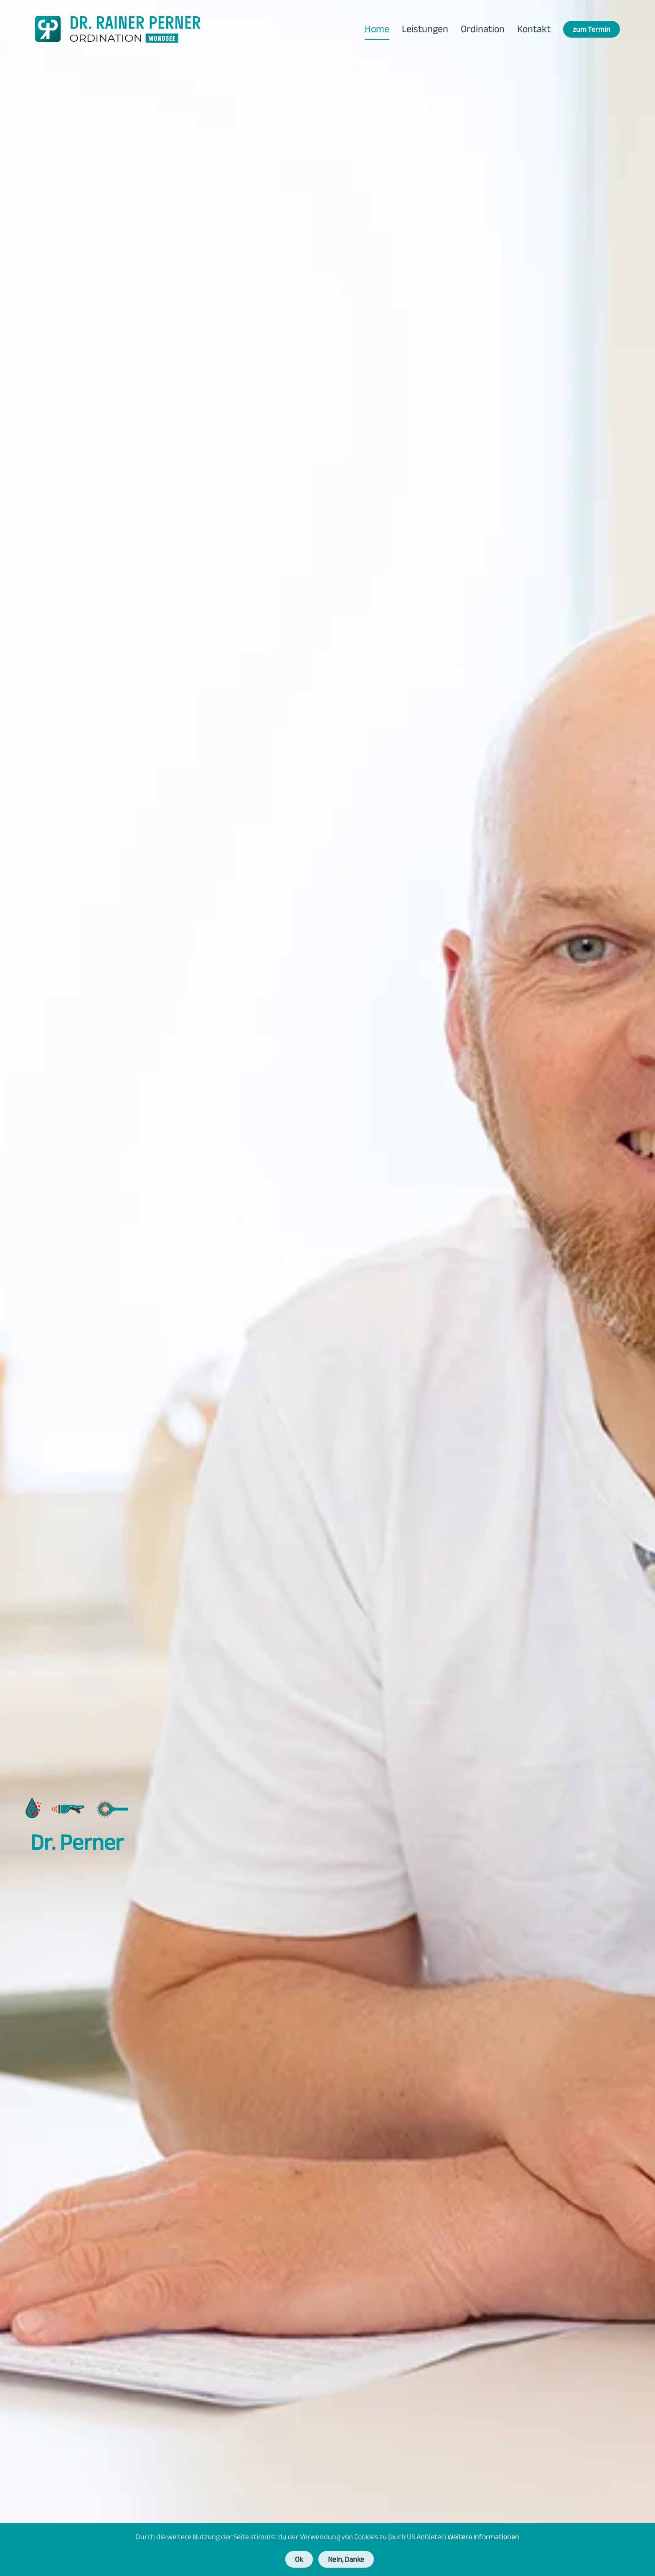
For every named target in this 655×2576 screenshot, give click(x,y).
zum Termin (591, 29)
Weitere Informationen (483, 2537)
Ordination (483, 29)
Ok (299, 2559)
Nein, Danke (346, 2559)
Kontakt (534, 29)
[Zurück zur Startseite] (118, 29)
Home (377, 29)
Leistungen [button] (425, 29)
